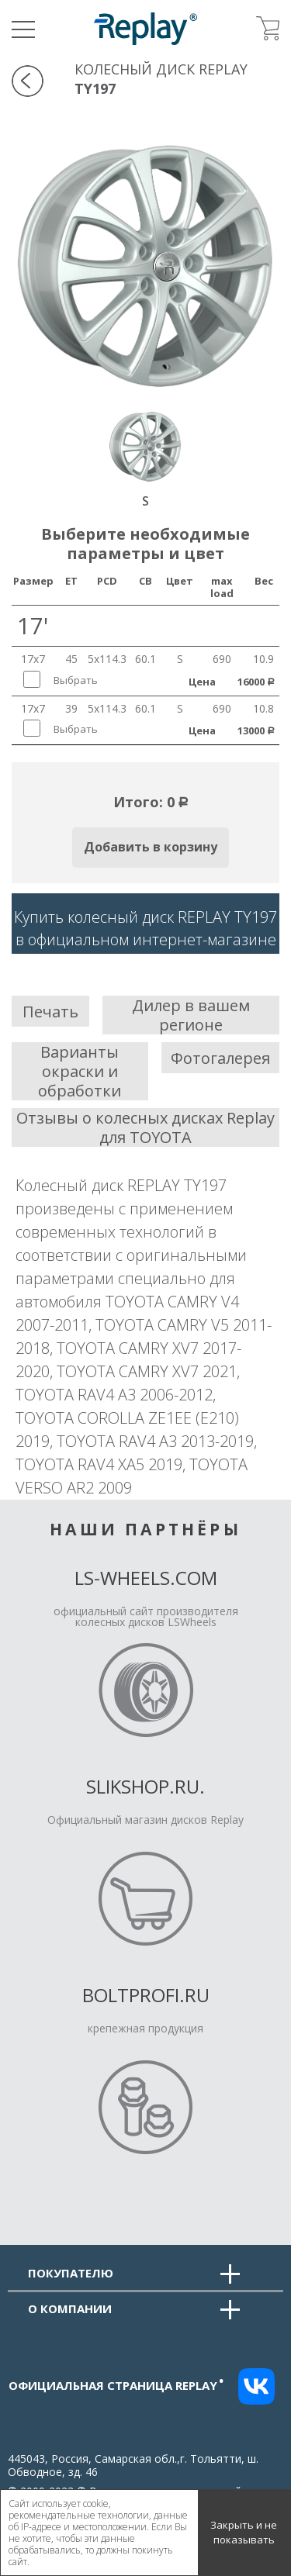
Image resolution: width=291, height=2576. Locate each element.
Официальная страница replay (116, 2385)
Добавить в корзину (150, 846)
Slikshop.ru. (145, 1786)
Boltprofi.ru (146, 1995)
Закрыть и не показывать (243, 2532)
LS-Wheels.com (145, 1577)
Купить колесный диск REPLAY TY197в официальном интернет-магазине (145, 928)
